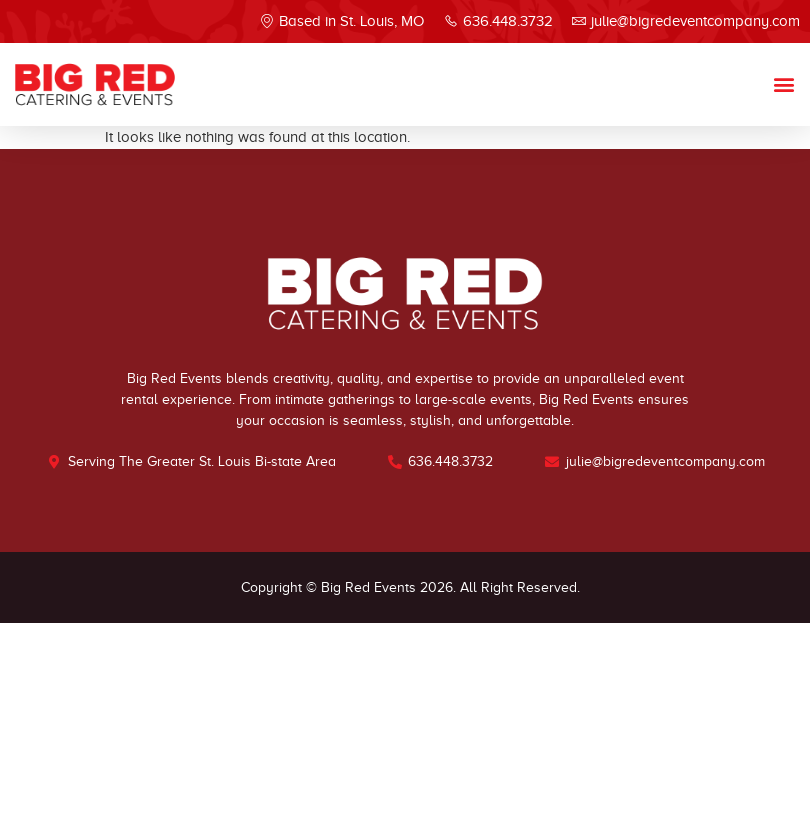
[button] (783, 84)
